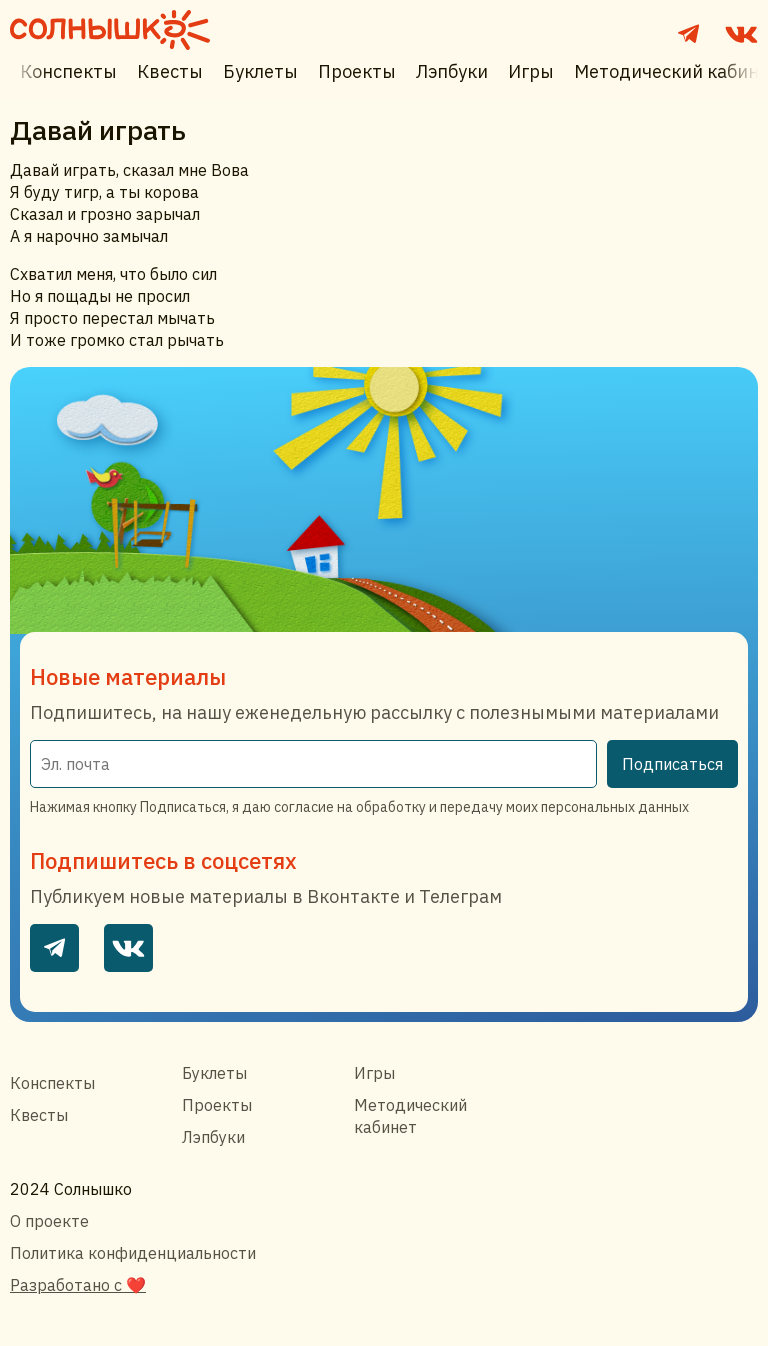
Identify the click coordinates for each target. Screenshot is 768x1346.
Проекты (357, 71)
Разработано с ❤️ (78, 1285)
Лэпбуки (452, 71)
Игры (531, 71)
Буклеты (260, 71)
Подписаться (672, 764)
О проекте (49, 1221)
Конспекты (68, 71)
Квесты (170, 71)
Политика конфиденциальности (133, 1253)
